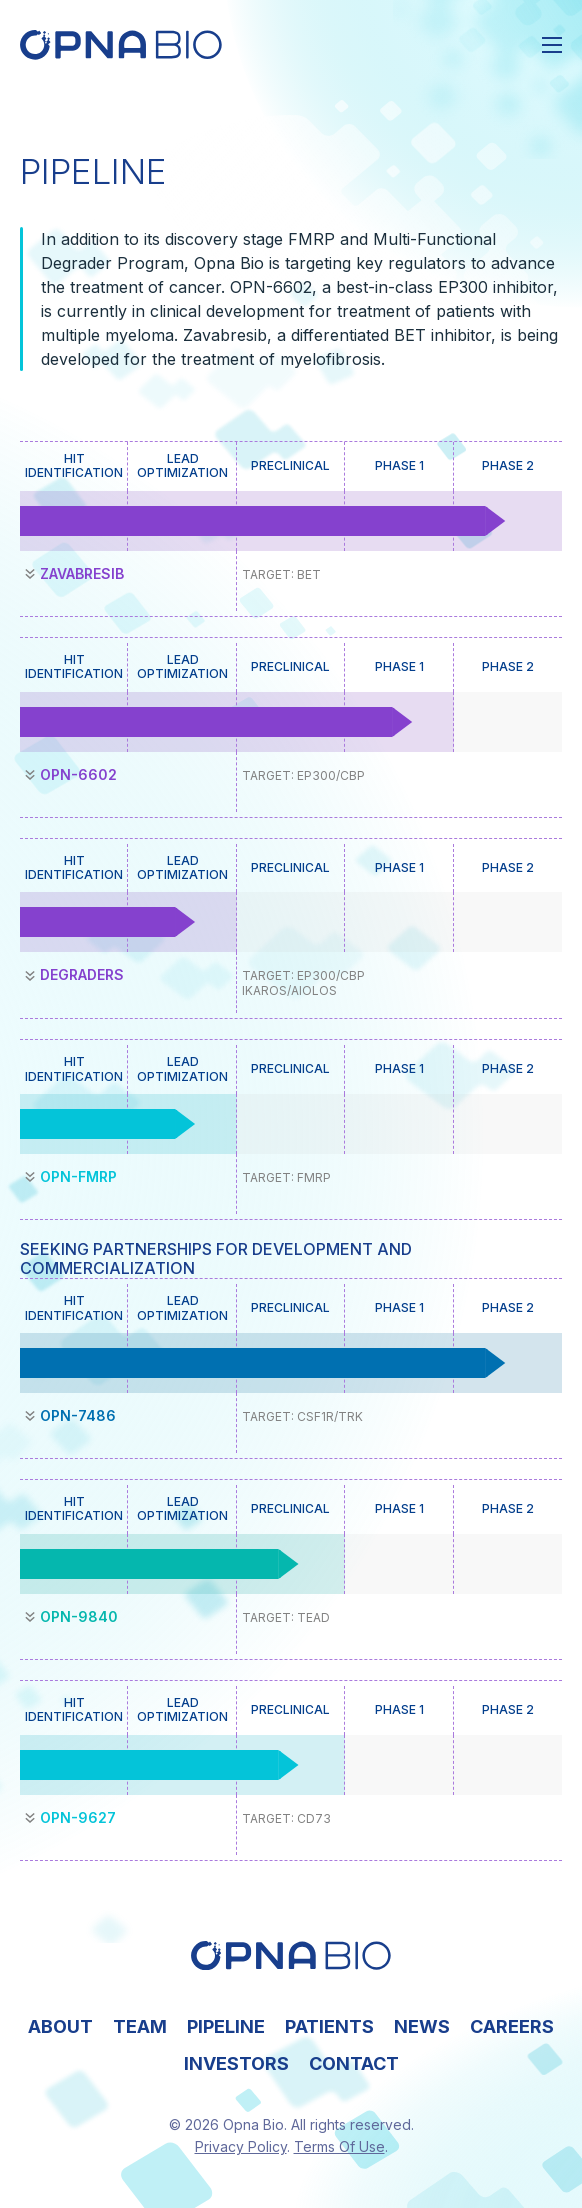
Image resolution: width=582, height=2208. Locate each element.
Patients (329, 2026)
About (60, 2026)
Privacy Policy (241, 2146)
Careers (512, 2026)
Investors (236, 2063)
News (422, 2026)
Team (140, 2026)
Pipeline (226, 2026)
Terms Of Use (339, 2146)
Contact (354, 2063)
